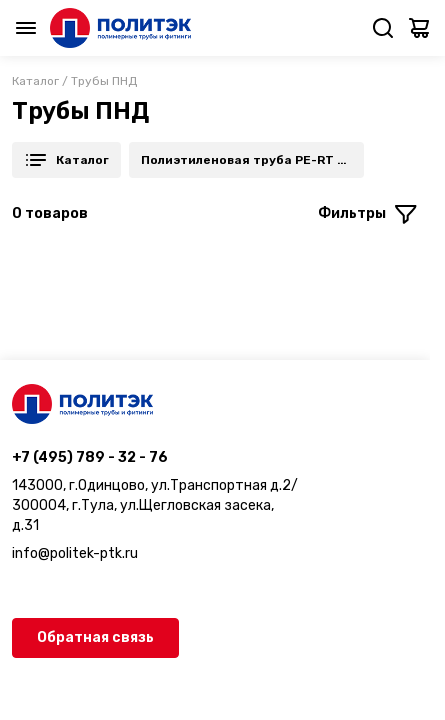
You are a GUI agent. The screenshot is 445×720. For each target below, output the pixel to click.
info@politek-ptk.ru (75, 553)
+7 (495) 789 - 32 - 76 (90, 457)
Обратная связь (95, 637)
